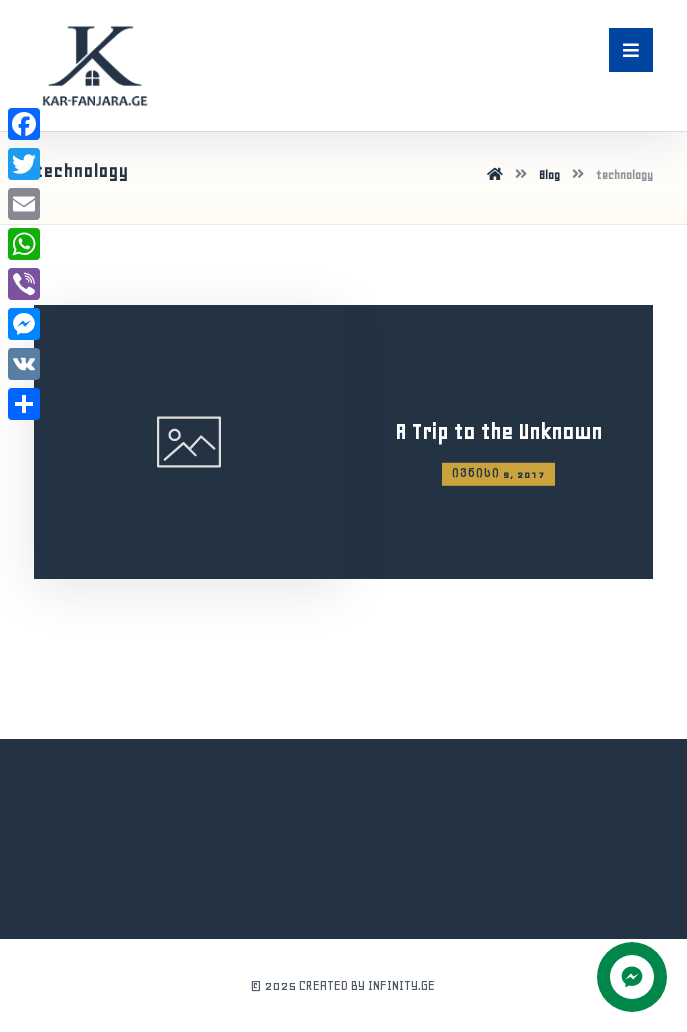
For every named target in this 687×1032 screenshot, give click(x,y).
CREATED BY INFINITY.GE (367, 985)
